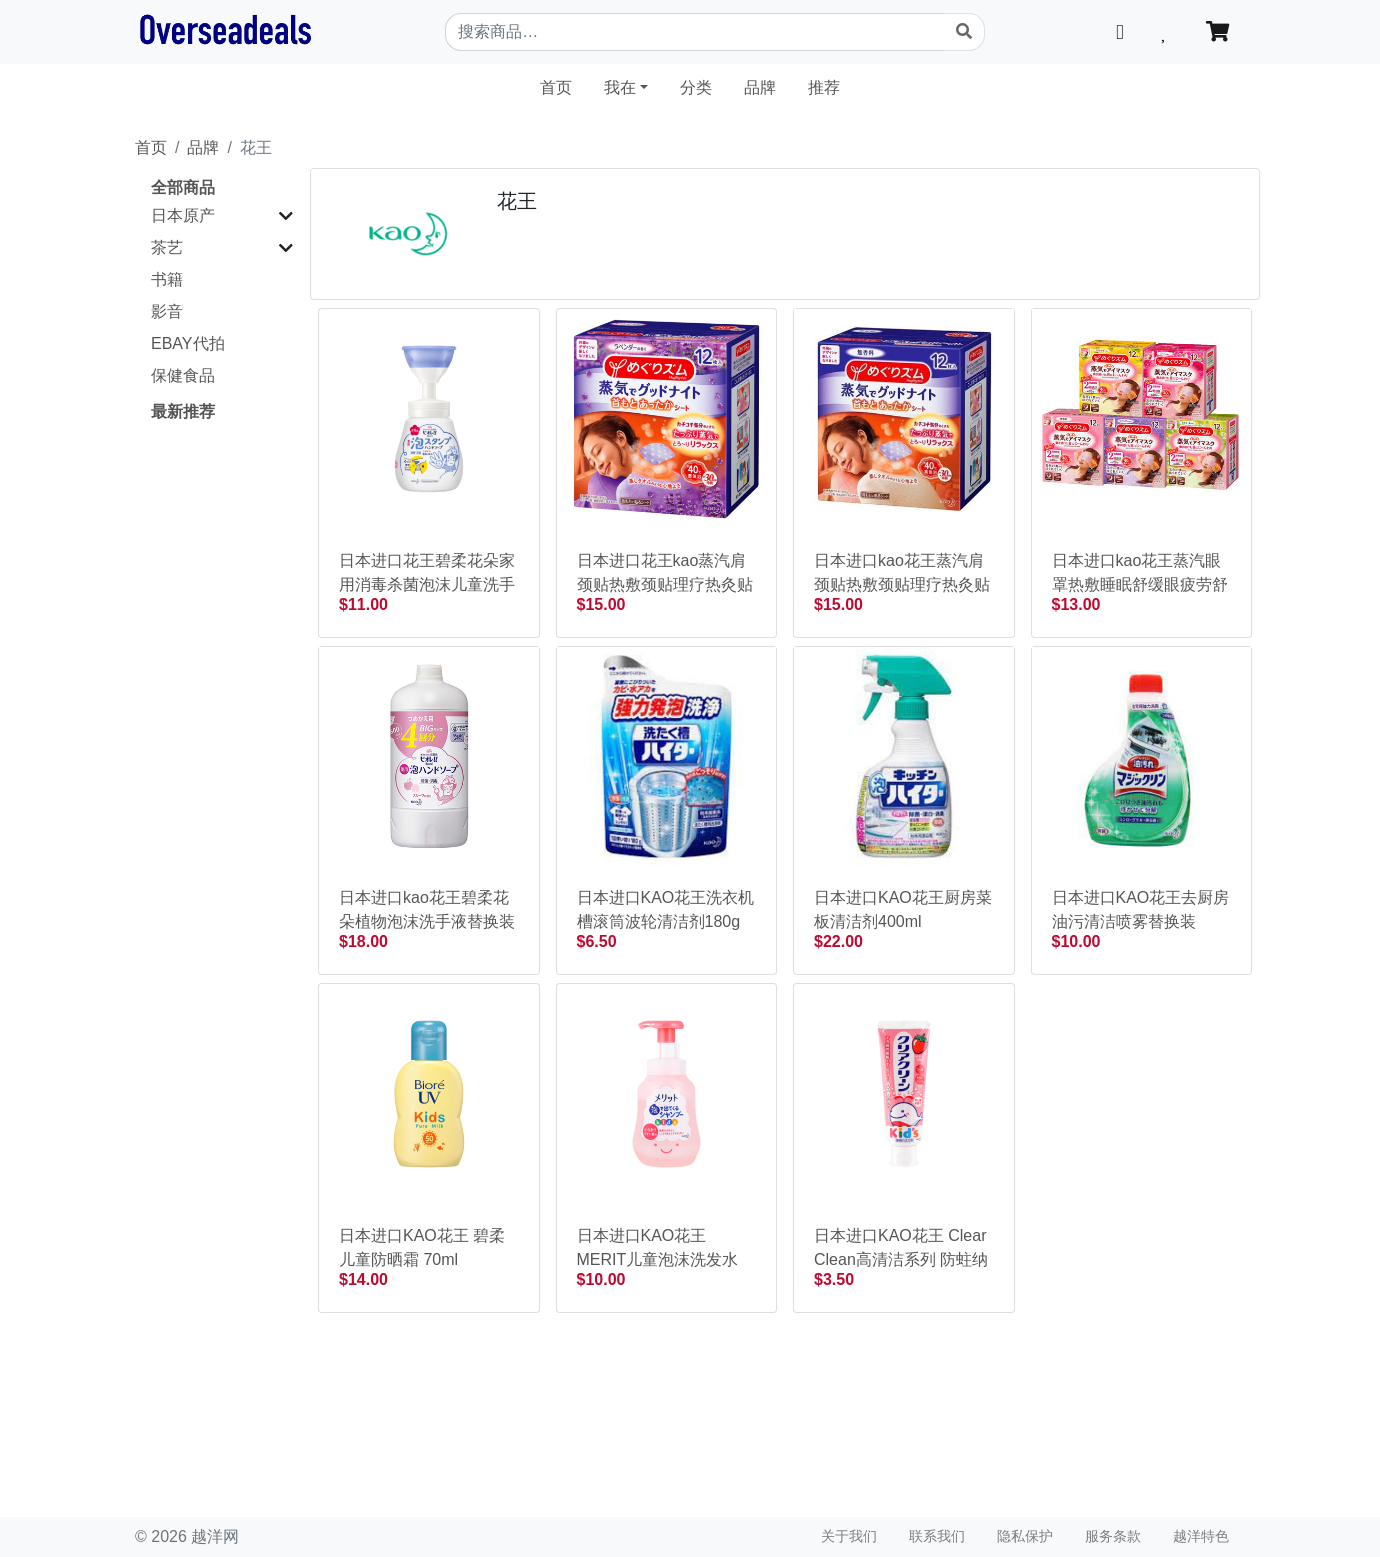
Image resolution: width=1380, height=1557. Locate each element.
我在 (620, 87)
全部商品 (183, 187)
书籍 (167, 279)
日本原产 (183, 215)
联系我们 (937, 1536)
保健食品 (183, 375)
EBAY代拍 (188, 343)
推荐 (824, 87)
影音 (167, 311)
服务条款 (1113, 1536)
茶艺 (167, 247)
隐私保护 (1025, 1536)
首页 (564, 85)
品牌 (760, 87)
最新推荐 (183, 411)
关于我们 (849, 1536)
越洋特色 (1201, 1536)
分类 (696, 87)
